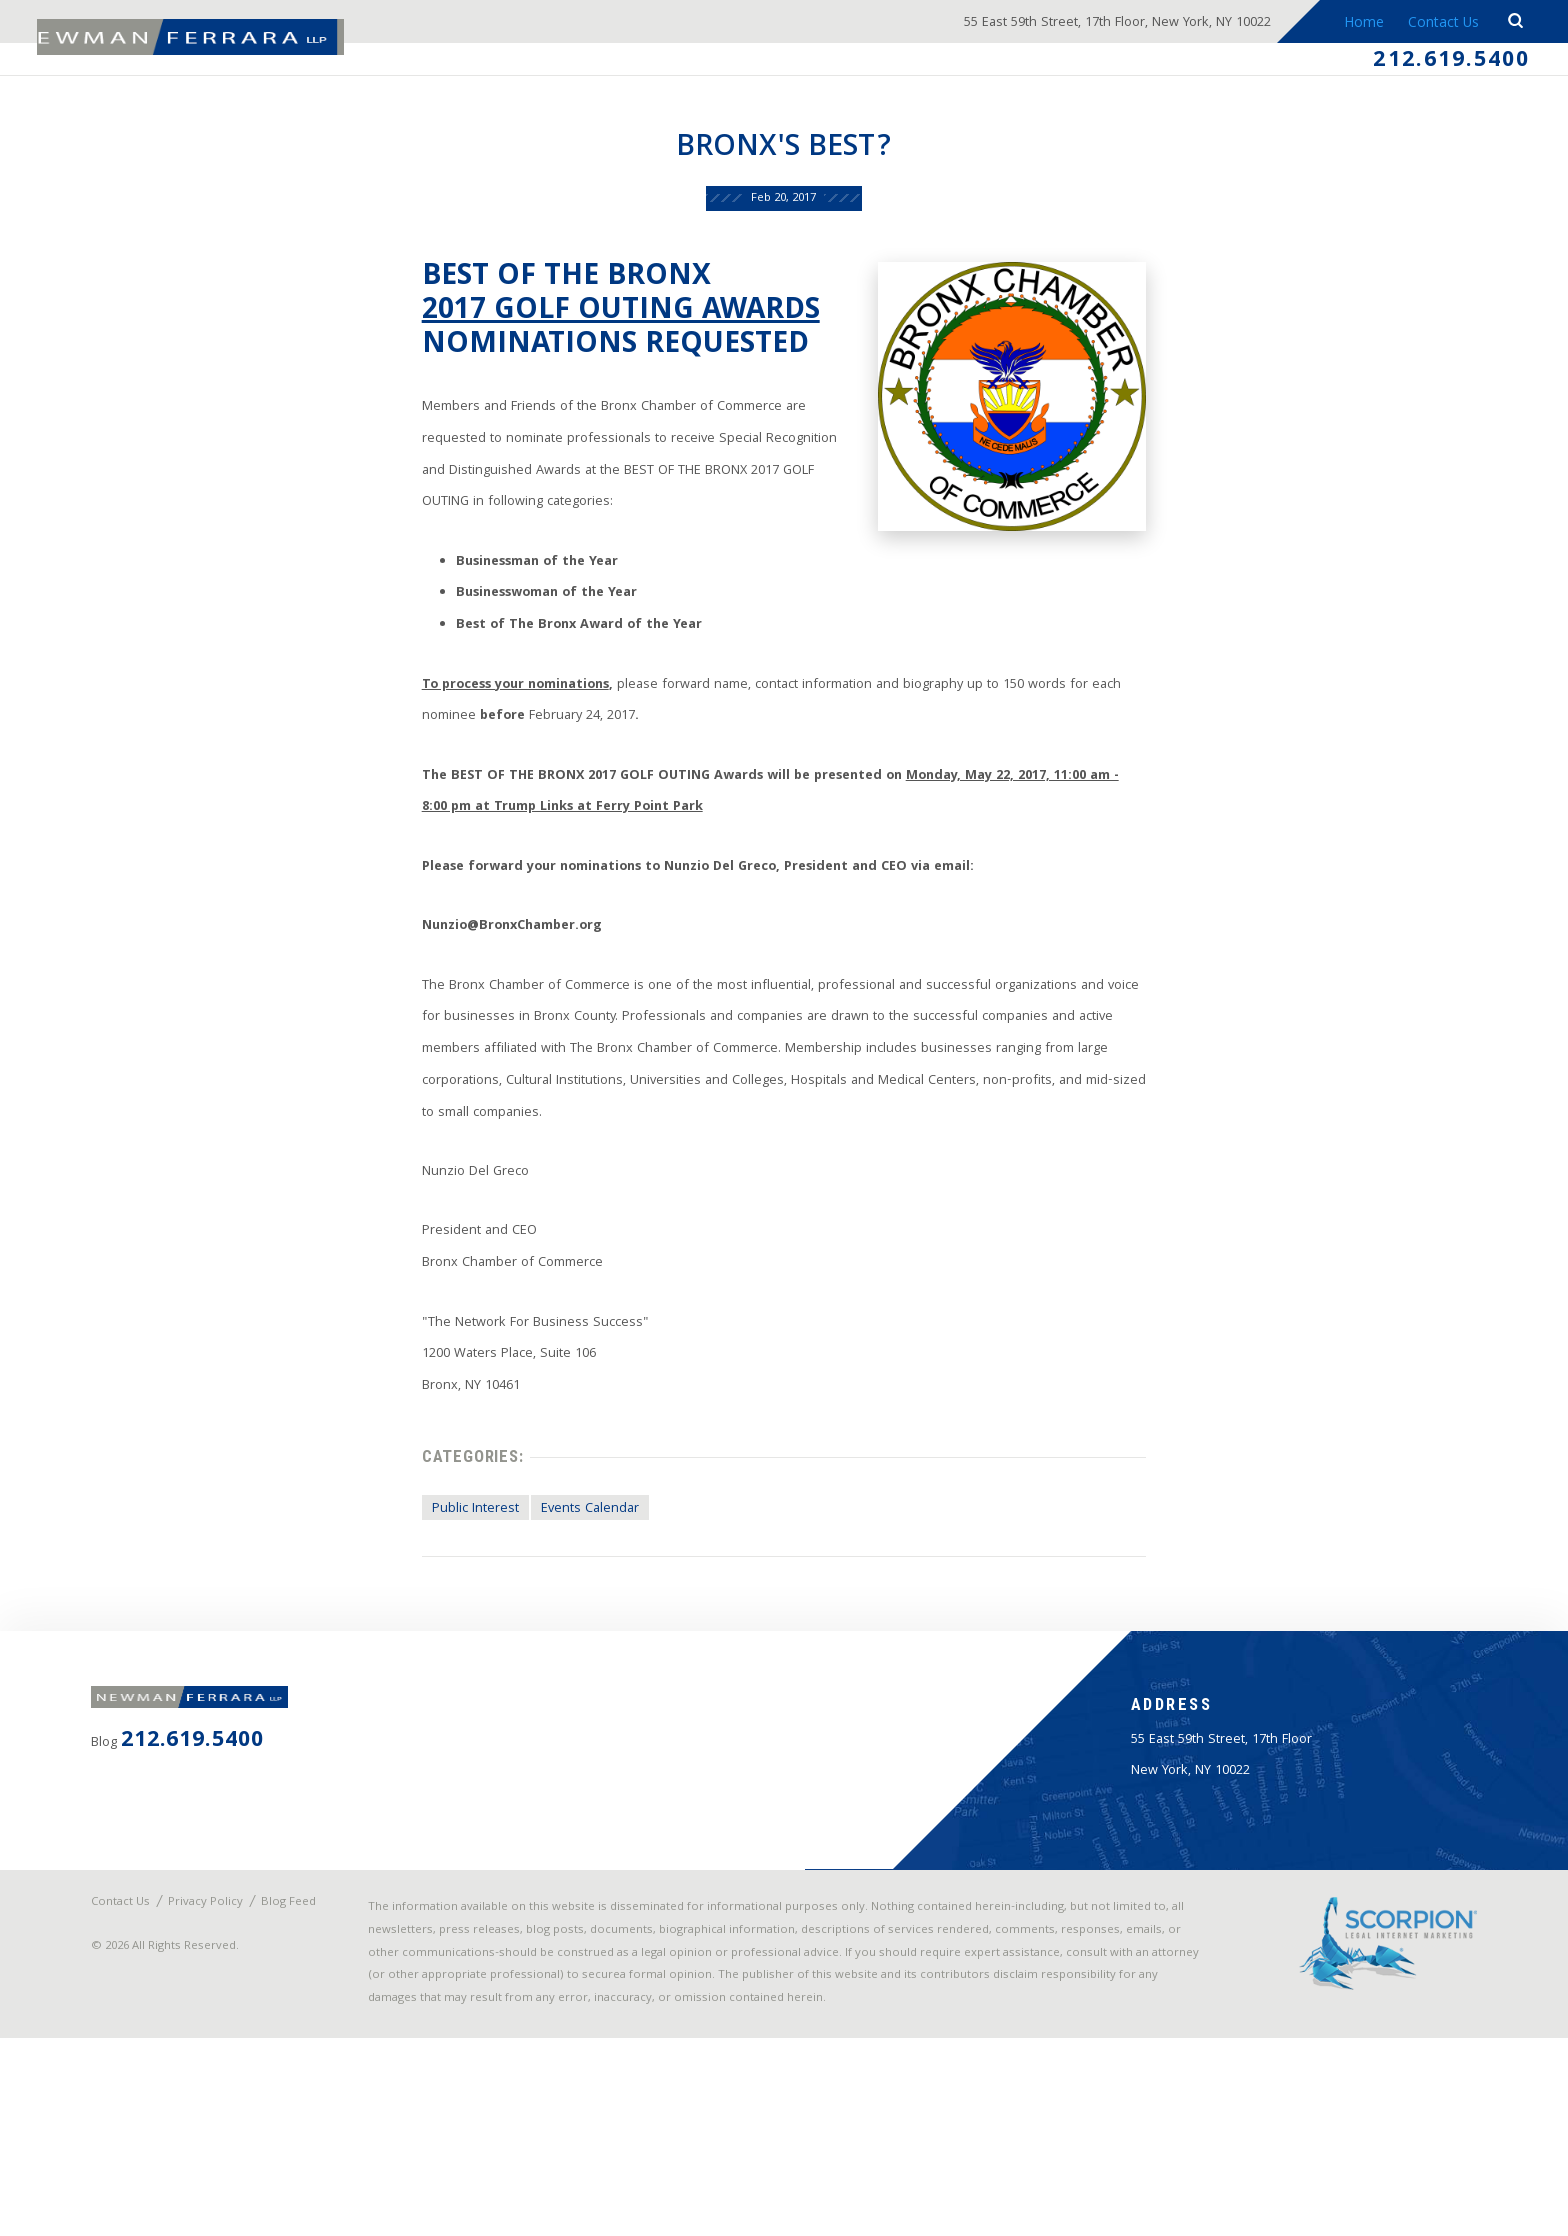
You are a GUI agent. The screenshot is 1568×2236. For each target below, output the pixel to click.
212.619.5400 (1441, 64)
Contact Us (1437, 24)
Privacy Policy (223, 2061)
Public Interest (441, 1629)
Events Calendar (564, 1629)
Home (1356, 24)
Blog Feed (140, 2074)
